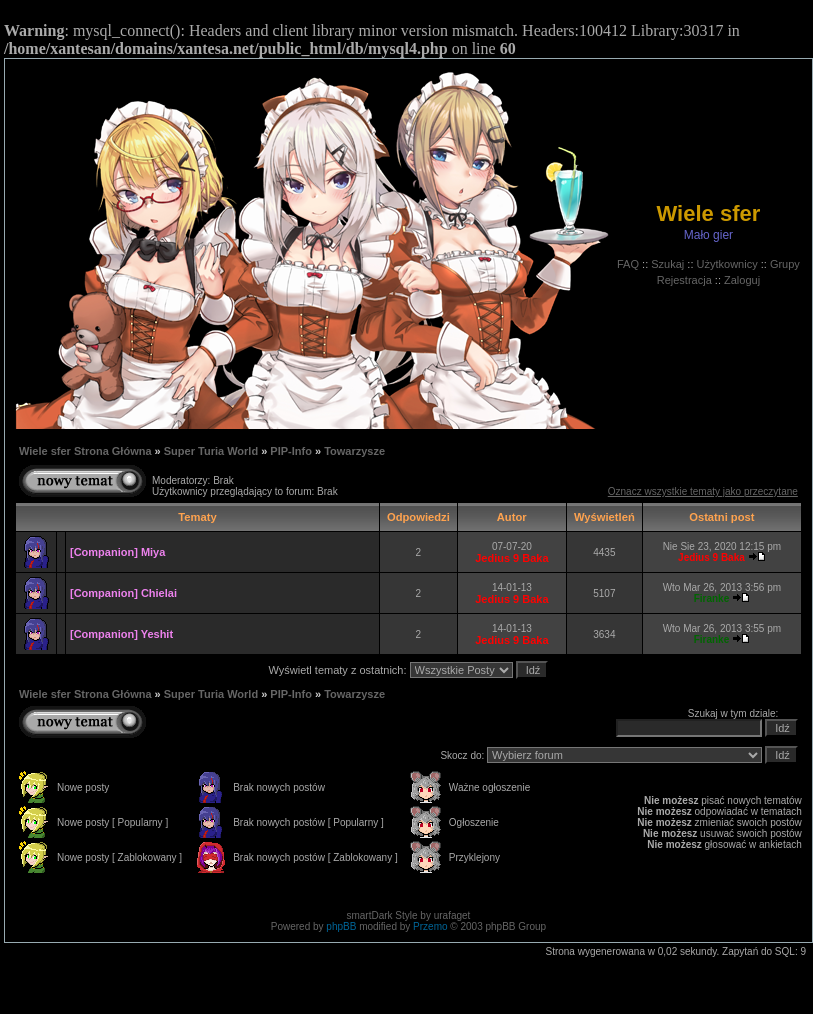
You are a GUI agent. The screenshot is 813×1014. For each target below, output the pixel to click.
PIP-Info (291, 451)
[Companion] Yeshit (121, 634)
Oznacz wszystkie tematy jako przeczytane (703, 491)
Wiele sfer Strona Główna (85, 451)
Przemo (430, 926)
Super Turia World (211, 451)
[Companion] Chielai (123, 593)
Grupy (785, 264)
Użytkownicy (727, 264)
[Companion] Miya (117, 552)
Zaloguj (742, 280)
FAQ (628, 264)
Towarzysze (354, 451)
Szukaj (667, 264)
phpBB (341, 926)
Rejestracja (684, 280)
